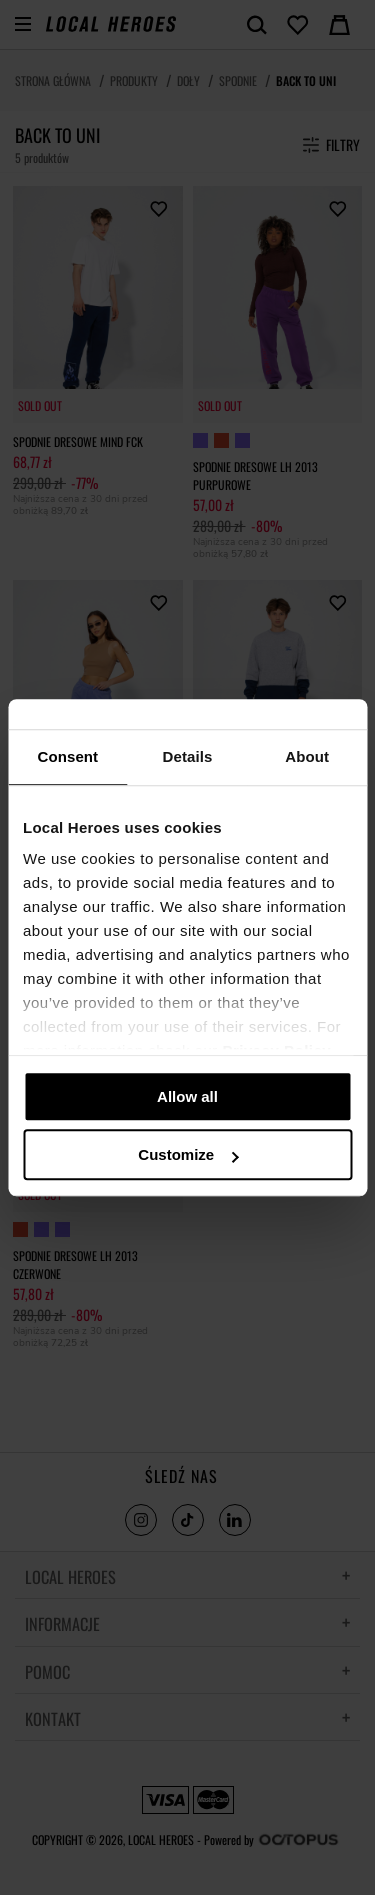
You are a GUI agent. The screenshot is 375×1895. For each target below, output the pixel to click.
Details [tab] (188, 756)
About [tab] (307, 756)
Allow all (187, 1096)
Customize (188, 1154)
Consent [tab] (67, 756)
